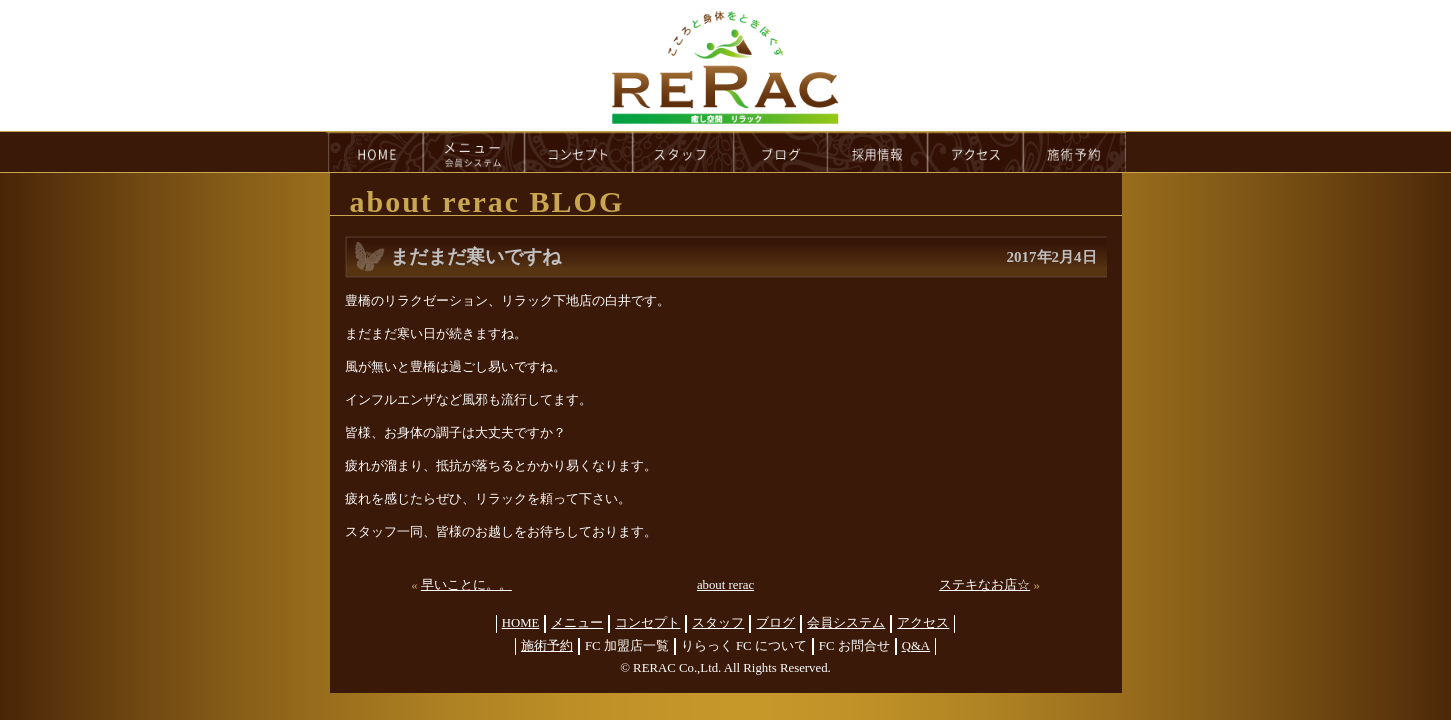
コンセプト (647, 623)
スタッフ (718, 623)
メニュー (577, 623)
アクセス (923, 623)
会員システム (846, 623)
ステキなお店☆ (984, 585)
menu (474, 152)
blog (781, 152)
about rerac (725, 585)
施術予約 (547, 646)
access (976, 152)
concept (579, 152)
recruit (878, 152)
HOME (375, 152)
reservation (1075, 152)
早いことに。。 (466, 585)
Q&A (916, 646)
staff (683, 152)
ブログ (775, 623)
